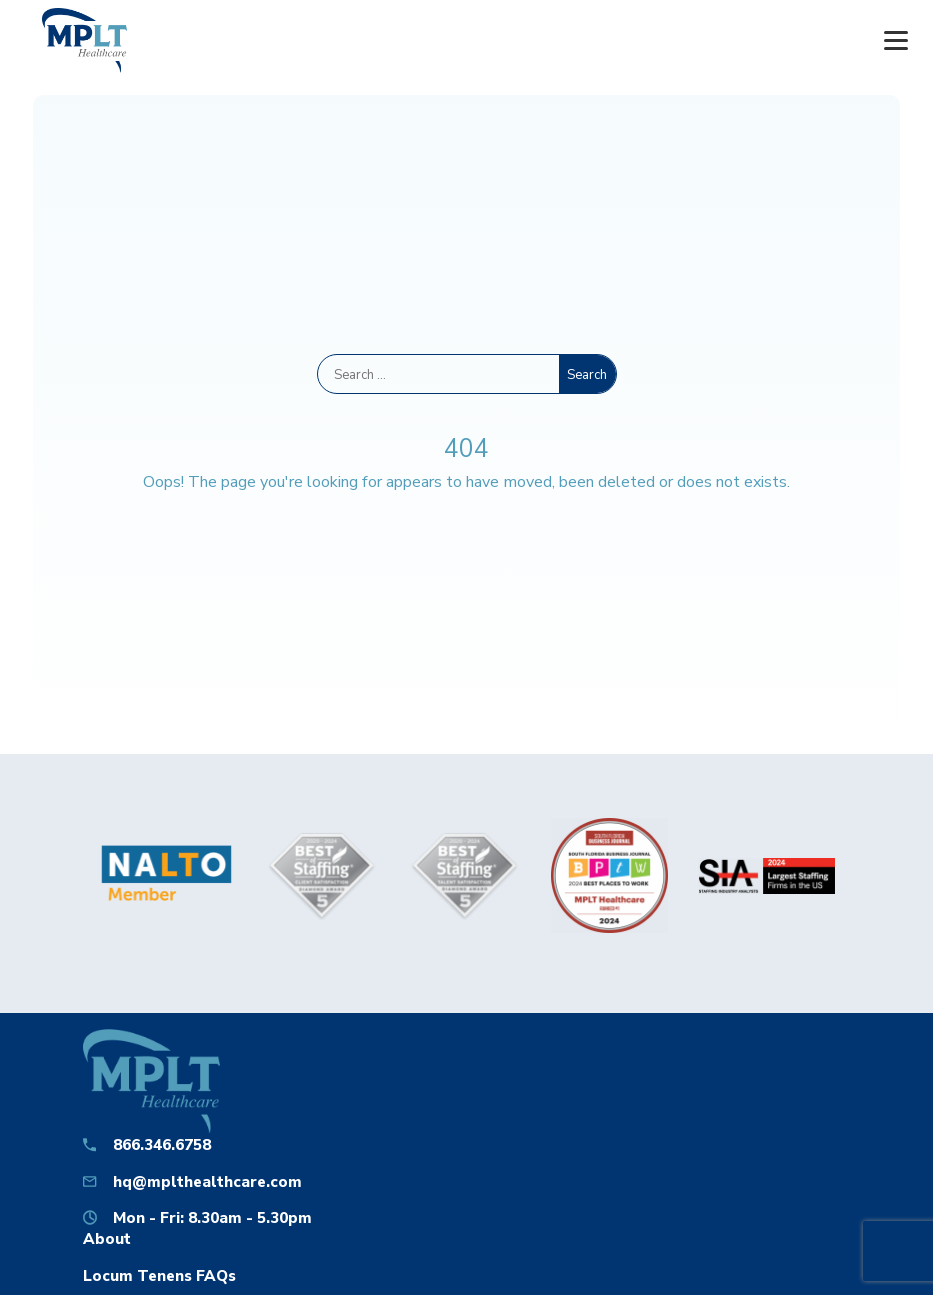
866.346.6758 (162, 1144)
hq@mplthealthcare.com (207, 1181)
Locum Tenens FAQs (159, 1275)
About (107, 1238)
